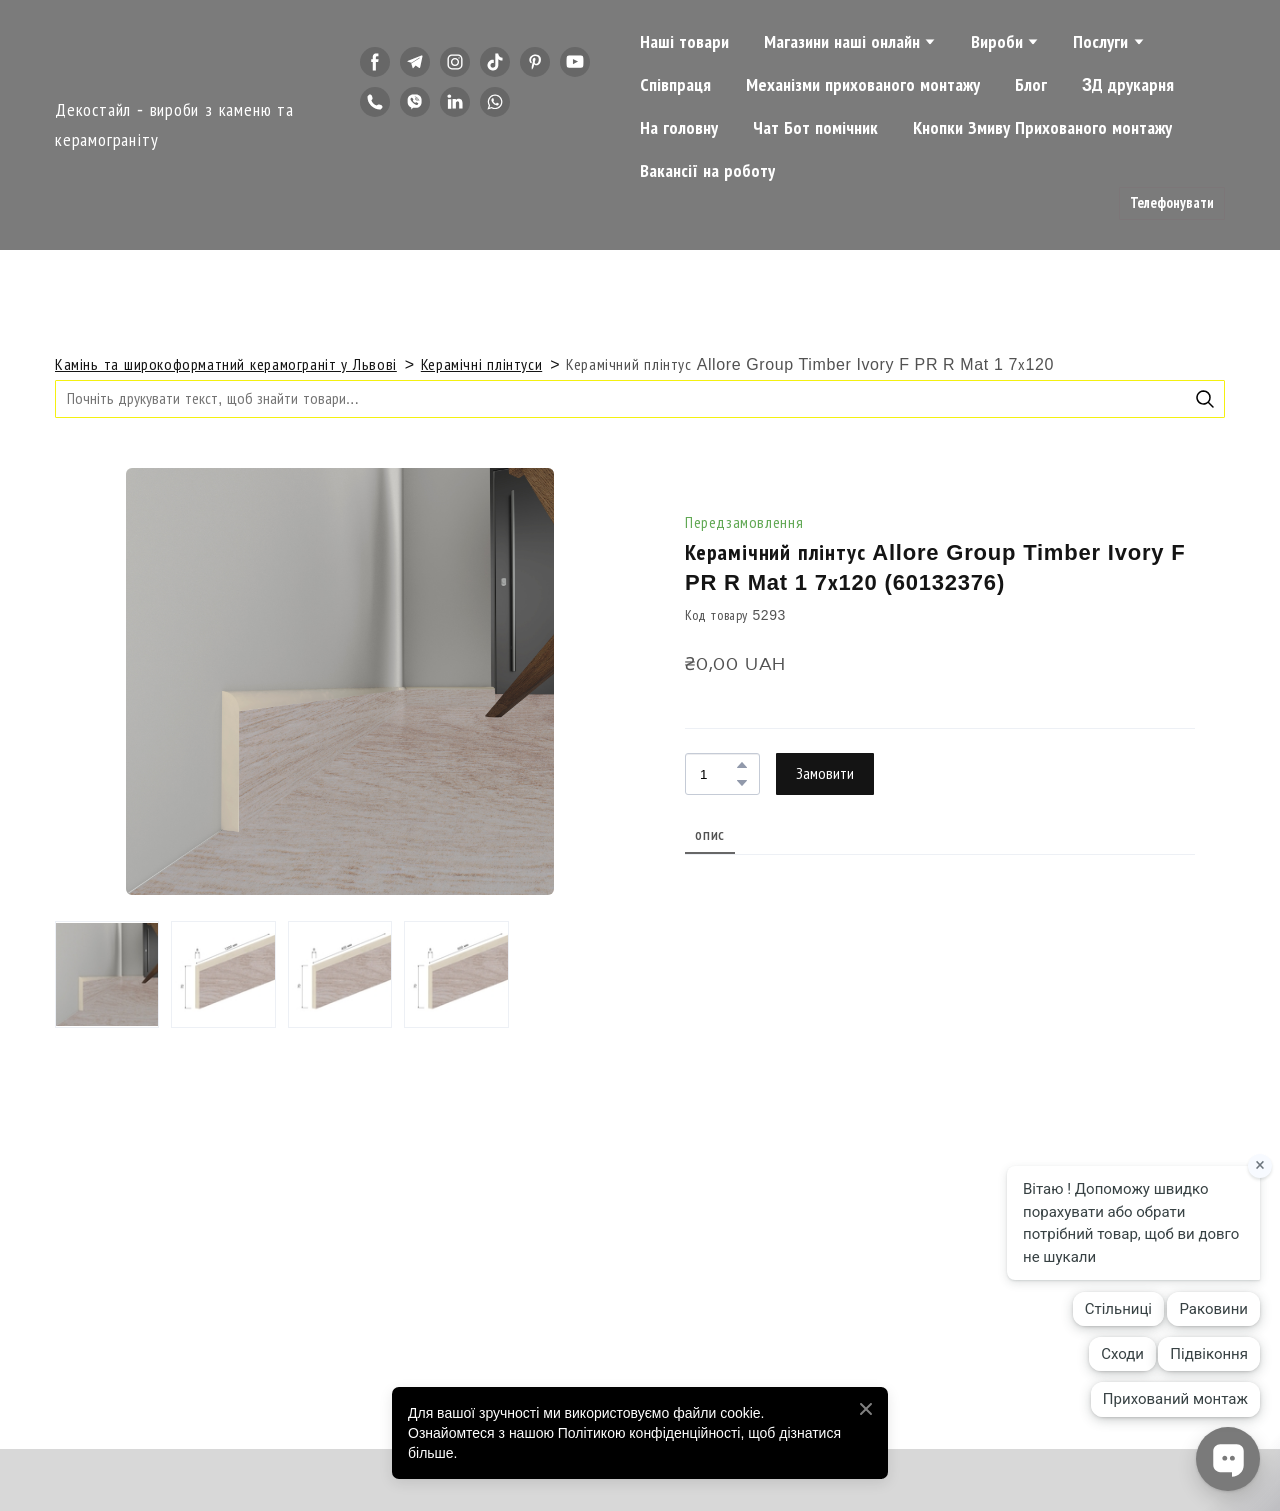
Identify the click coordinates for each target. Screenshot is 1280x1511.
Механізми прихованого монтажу (863, 85)
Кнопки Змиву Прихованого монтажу (1042, 128)
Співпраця (675, 85)
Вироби (997, 42)
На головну (679, 128)
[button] (375, 62)
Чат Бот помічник (815, 128)
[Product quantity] (717, 773)
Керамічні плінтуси (481, 364)
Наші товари (684, 42)
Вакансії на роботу (707, 171)
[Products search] (640, 398)
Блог (1031, 85)
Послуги (1100, 42)
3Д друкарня (1128, 85)
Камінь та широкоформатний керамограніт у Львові (226, 364)
